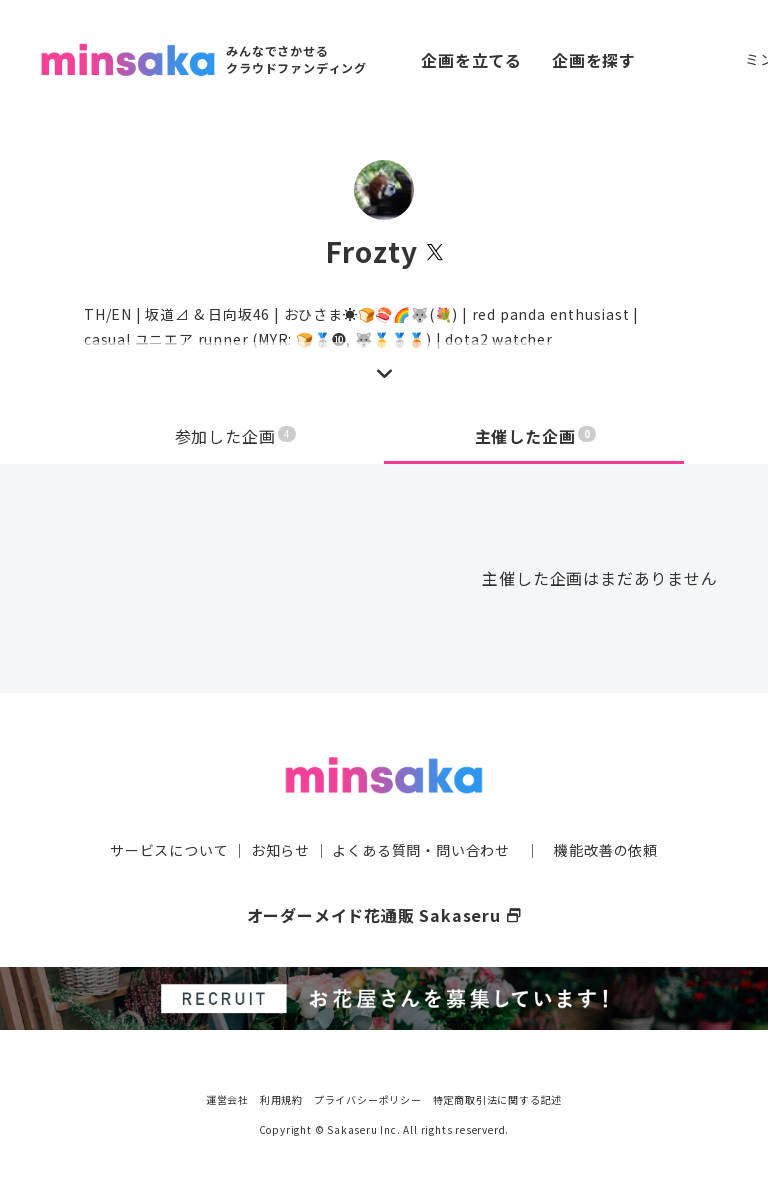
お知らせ (280, 850)
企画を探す (594, 60)
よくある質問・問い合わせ (421, 850)
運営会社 (227, 1099)
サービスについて (169, 850)
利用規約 (281, 1099)
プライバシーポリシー (368, 1099)
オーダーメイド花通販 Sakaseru (384, 915)
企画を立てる (471, 60)
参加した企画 (236, 436)
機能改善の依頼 (606, 850)
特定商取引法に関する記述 (498, 1099)
